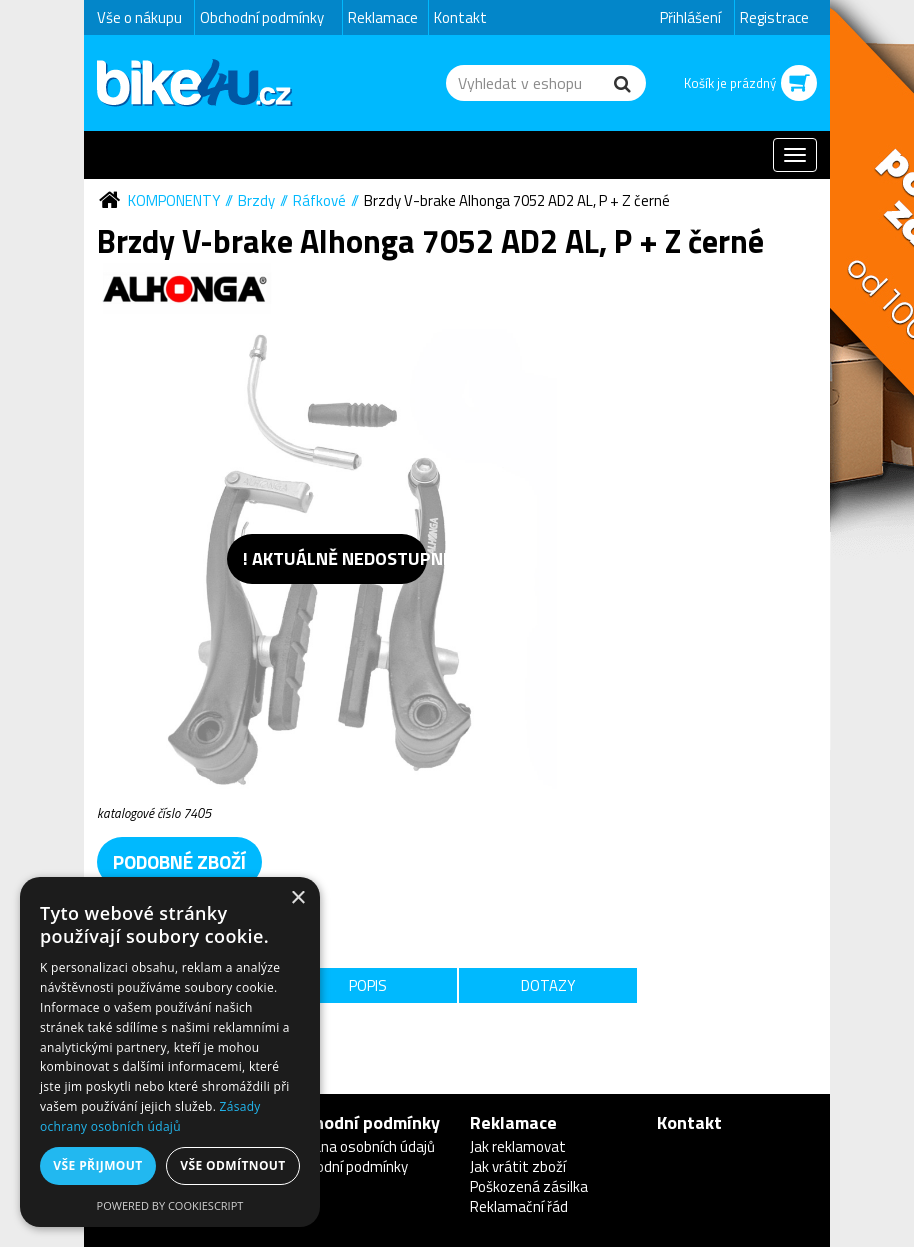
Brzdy (256, 200)
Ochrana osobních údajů (359, 1146)
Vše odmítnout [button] (232, 1165)
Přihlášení (690, 17)
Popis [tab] (368, 985)
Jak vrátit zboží (518, 1166)
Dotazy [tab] (548, 985)
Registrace (774, 17)
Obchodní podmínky (262, 17)
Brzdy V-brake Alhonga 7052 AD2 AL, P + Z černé (517, 200)
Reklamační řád (519, 1206)
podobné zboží (179, 861)
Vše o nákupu (139, 17)
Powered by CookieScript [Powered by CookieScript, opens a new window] (170, 1205)
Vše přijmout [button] (97, 1165)
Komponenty (174, 200)
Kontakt (460, 17)
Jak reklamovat (518, 1146)
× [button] (297, 898)
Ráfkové (319, 200)
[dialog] (170, 1052)
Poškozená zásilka (529, 1186)
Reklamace (383, 17)
